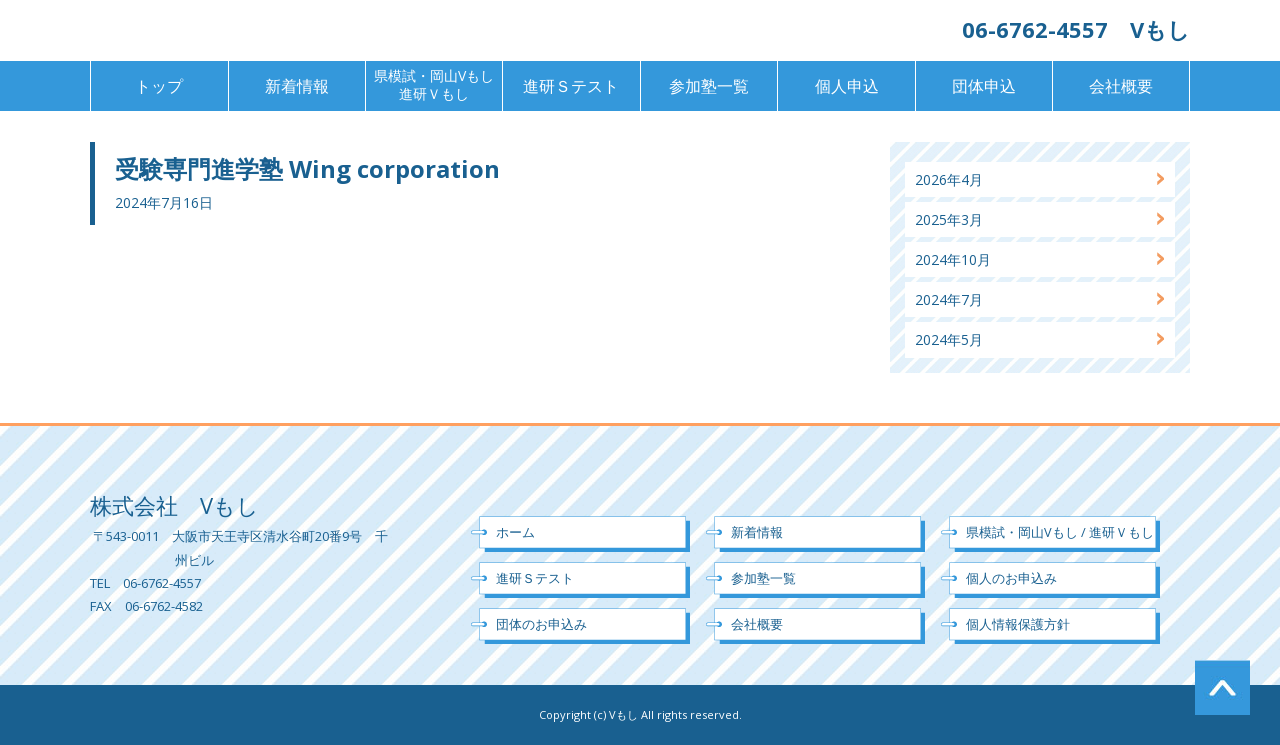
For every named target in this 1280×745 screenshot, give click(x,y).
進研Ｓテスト (571, 86)
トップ (159, 86)
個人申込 (847, 86)
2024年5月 (949, 339)
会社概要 (1121, 86)
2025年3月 (949, 219)
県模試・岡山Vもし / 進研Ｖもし (1060, 532)
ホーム (515, 532)
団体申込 (984, 86)
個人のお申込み (1011, 578)
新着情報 (297, 86)
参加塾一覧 (709, 86)
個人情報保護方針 (1018, 624)
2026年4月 (949, 179)
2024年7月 (949, 299)
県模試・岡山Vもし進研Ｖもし (434, 84)
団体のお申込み (541, 624)
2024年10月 (953, 259)
